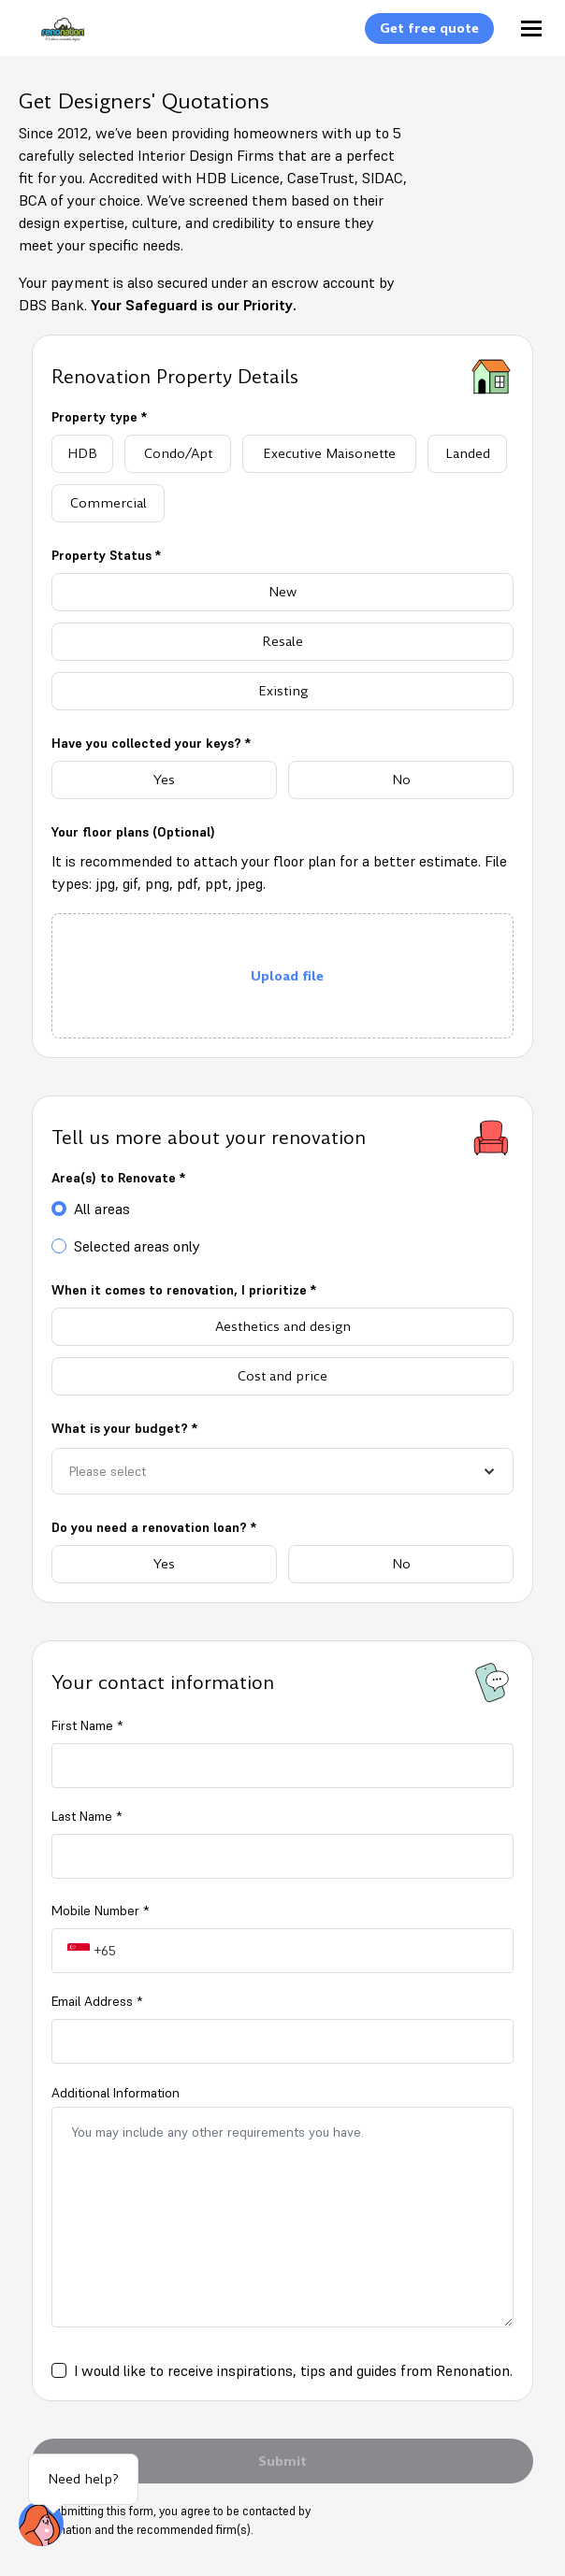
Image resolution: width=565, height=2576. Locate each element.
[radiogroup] (282, 478)
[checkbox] (58, 2370)
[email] (282, 2041)
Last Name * (86, 1816)
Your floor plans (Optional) (133, 831)
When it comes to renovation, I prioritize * (183, 1289)
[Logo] (53, 39)
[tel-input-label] (314, 1950)
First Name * (87, 1725)
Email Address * (96, 2001)
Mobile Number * (100, 1910)
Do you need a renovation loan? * (153, 1527)
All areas (102, 1208)
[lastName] (282, 1856)
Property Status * (106, 555)
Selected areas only (137, 1246)
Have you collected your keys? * (151, 743)
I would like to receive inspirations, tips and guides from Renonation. (293, 2370)
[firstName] (282, 1765)
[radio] (82, 454)
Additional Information (115, 2092)
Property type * (99, 416)
